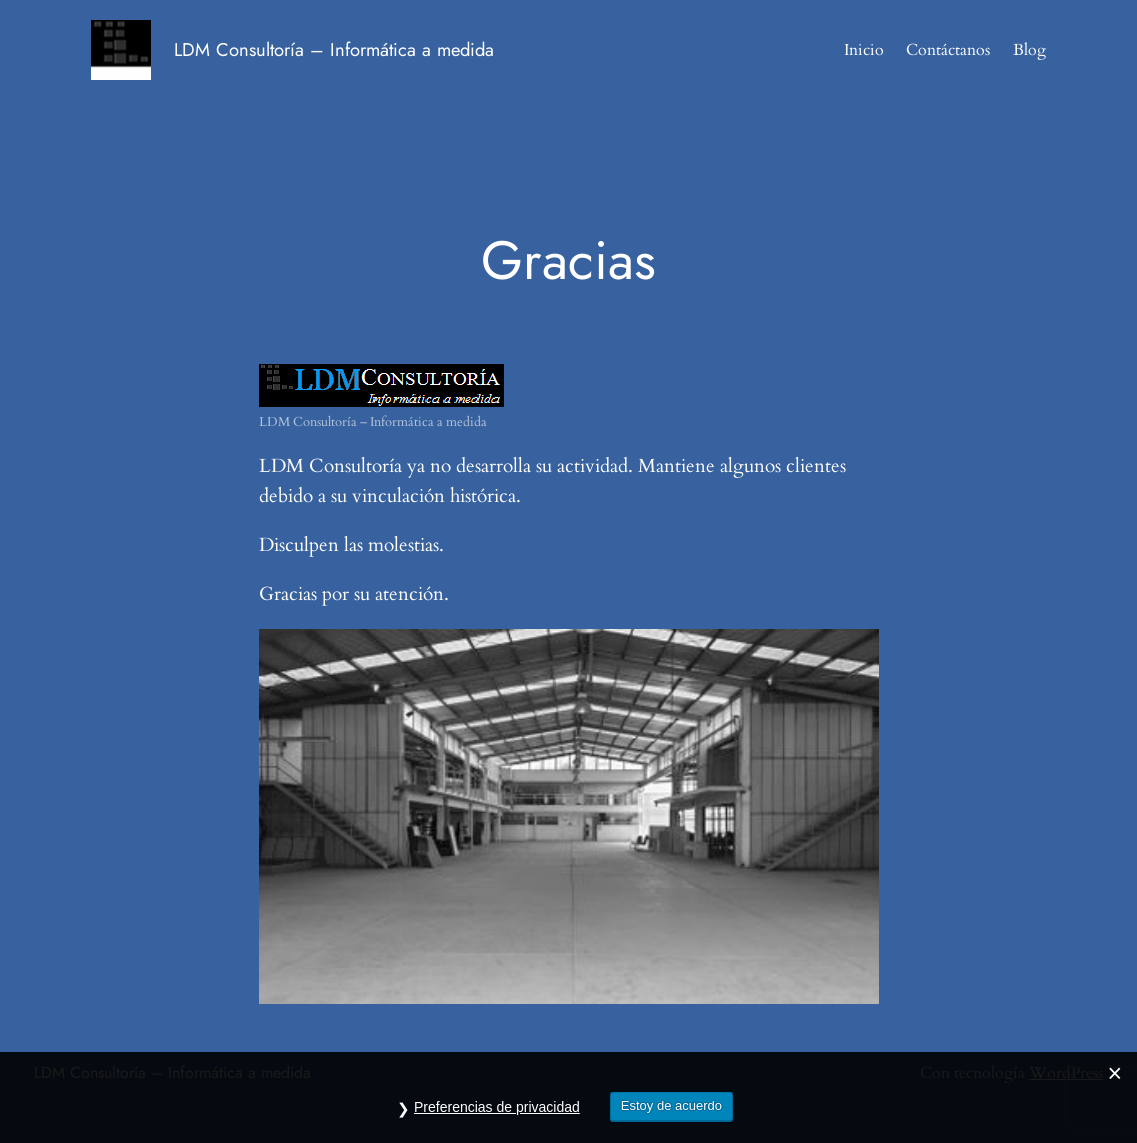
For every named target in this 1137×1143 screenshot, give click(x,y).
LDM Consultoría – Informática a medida (334, 49)
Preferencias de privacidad (497, 1110)
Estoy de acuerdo (671, 1108)
